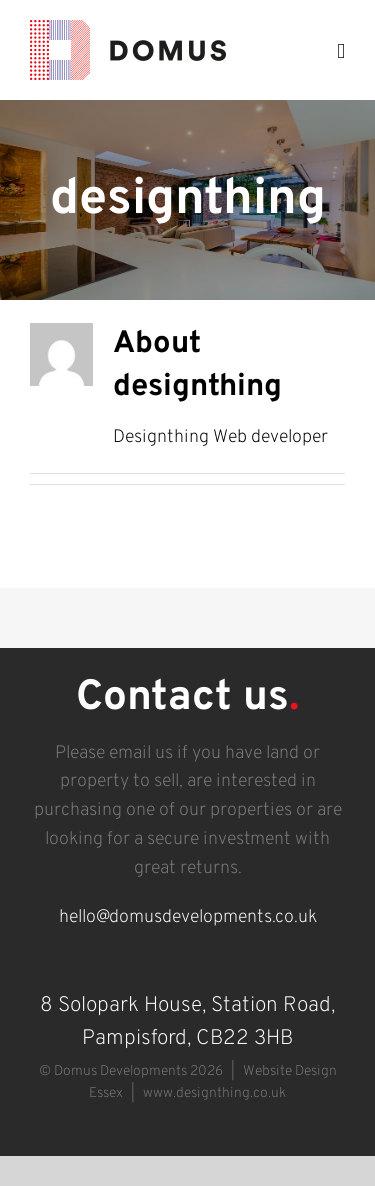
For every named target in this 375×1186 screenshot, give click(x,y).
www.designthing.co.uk (214, 1093)
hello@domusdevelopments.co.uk (188, 917)
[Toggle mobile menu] (341, 51)
